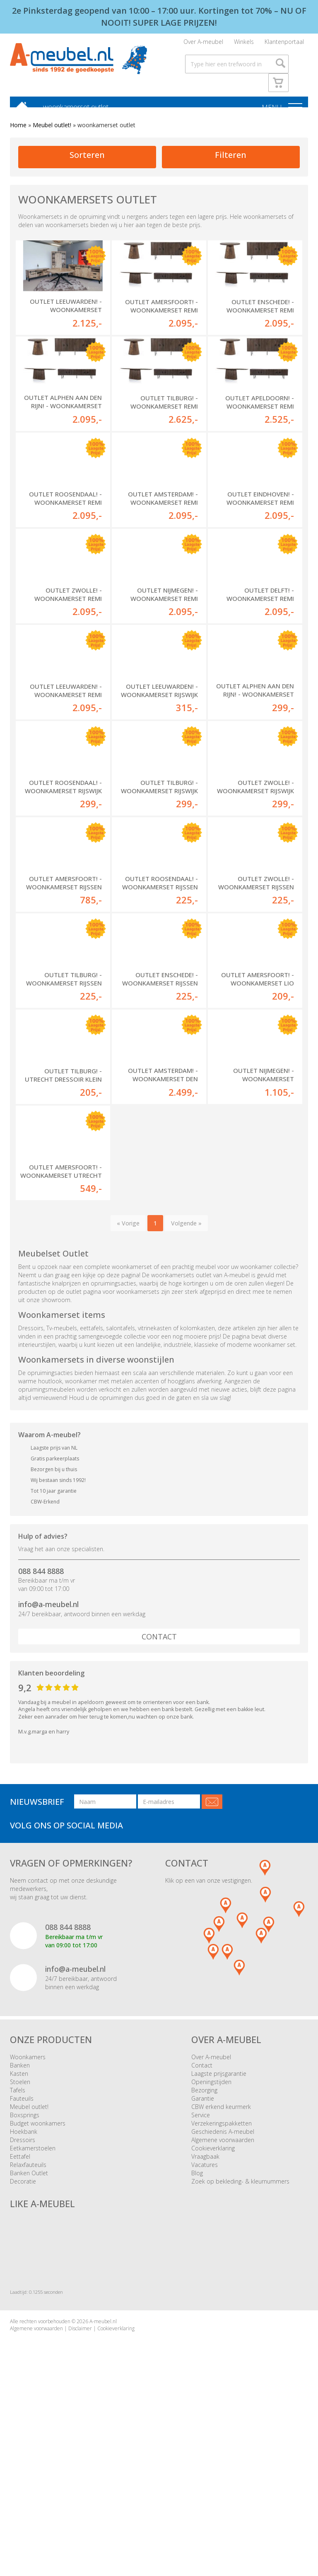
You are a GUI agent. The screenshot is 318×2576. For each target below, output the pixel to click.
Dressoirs (22, 2298)
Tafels (17, 2248)
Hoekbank (23, 2290)
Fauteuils (22, 2257)
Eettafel (20, 2315)
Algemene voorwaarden (222, 2298)
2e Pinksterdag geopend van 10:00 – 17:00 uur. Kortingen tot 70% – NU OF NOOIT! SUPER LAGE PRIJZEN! (159, 16)
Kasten (19, 2232)
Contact (159, 1795)
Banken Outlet (29, 2331)
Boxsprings (24, 2273)
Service (200, 2273)
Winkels (244, 44)
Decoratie (23, 2340)
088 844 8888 (41, 1729)
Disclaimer (80, 2487)
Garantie (202, 2257)
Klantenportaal (284, 44)
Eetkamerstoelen (32, 2306)
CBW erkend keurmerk (221, 2265)
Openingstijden (211, 2240)
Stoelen (20, 2240)
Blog (197, 2331)
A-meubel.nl (103, 2480)
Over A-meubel (203, 44)
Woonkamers (28, 2215)
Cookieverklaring (213, 2306)
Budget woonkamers (37, 2281)
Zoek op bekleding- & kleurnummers (240, 2340)
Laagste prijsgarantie (218, 2232)
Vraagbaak (205, 2315)
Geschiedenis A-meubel (222, 2290)
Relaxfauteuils (28, 2323)
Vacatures (204, 2323)
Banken (20, 2223)
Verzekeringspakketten (221, 2281)
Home (18, 130)
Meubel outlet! (52, 130)
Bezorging (204, 2248)
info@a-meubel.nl (48, 1763)
